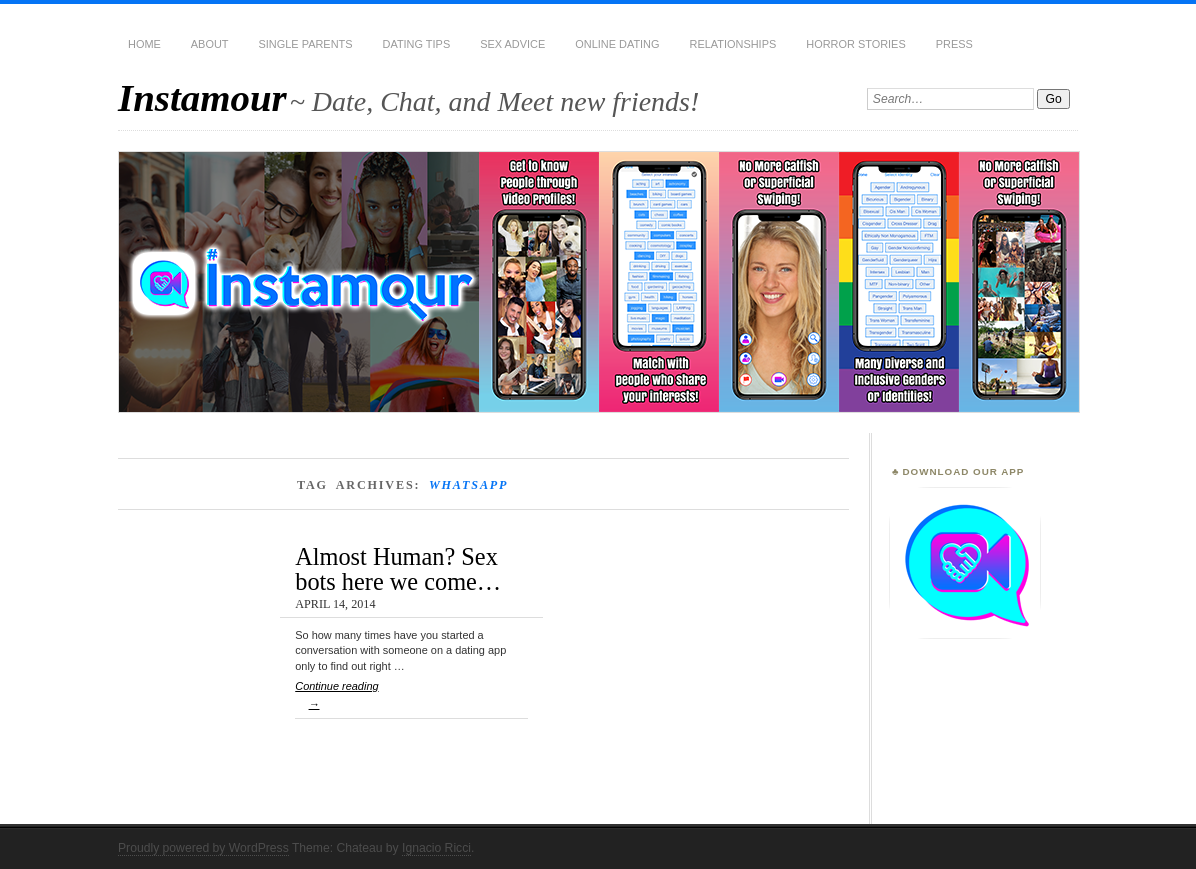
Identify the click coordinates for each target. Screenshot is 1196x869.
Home (144, 44)
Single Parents (306, 44)
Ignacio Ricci (436, 848)
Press (954, 44)
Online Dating (617, 44)
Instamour (202, 97)
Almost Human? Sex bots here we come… (398, 568)
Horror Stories (855, 44)
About (210, 44)
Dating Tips (417, 44)
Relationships (733, 44)
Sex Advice (512, 44)
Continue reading (411, 699)
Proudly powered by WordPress (203, 848)
